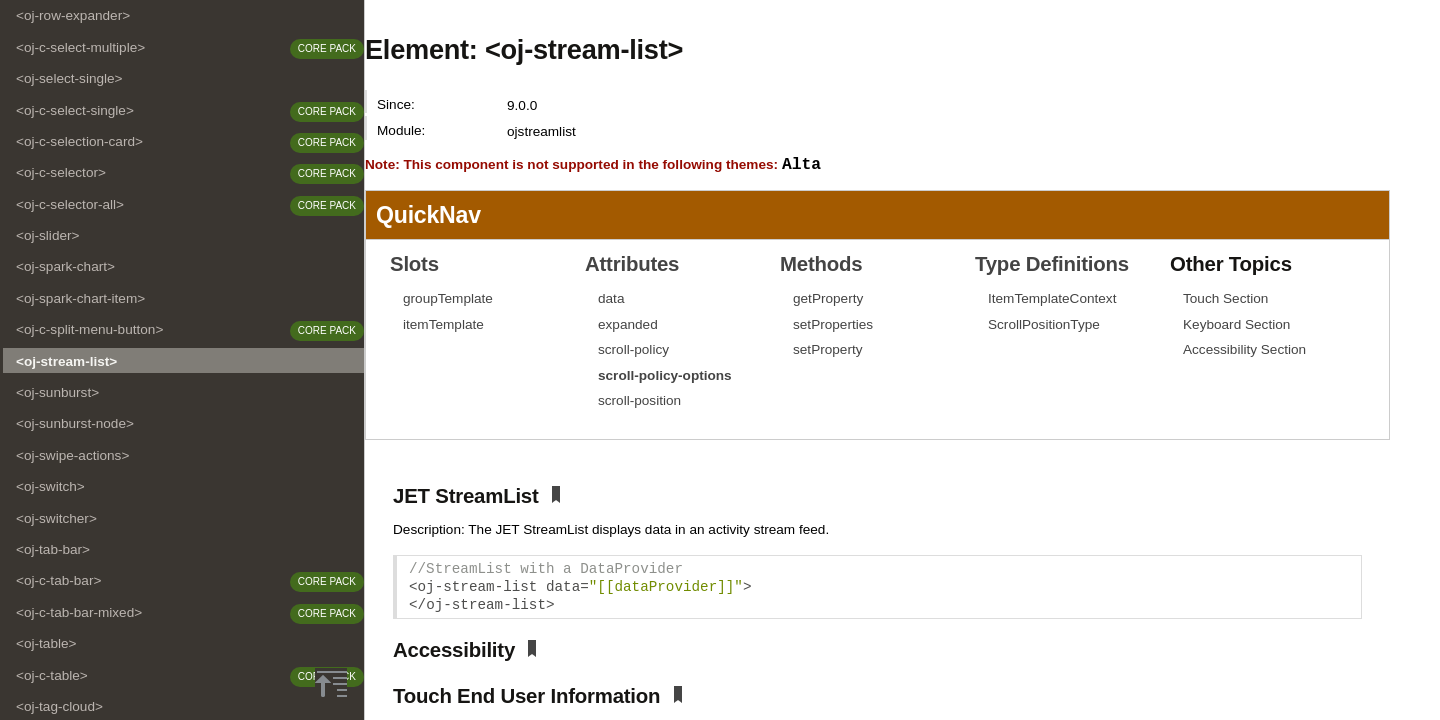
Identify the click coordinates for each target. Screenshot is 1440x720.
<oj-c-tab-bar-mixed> (79, 612)
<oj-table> (46, 643)
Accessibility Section (1244, 350)
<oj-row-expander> (73, 15)
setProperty (828, 350)
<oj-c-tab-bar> (58, 580)
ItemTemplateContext (1052, 299)
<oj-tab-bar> (53, 549)
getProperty (828, 299)
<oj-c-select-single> (75, 110)
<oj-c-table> (52, 675)
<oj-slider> (47, 235)
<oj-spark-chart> (65, 266)
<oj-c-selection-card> (79, 141)
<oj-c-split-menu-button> (89, 329)
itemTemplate (443, 325)
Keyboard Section (1236, 325)
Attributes (632, 265)
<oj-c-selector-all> (70, 204)
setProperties (833, 325)
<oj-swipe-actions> (72, 455)
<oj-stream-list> (66, 361)
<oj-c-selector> (61, 172)
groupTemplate (448, 299)
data (611, 299)
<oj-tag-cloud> (59, 706)
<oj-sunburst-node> (75, 423)
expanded (628, 325)
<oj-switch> (50, 486)
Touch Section (1225, 299)
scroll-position (639, 401)
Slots (414, 265)
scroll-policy (633, 350)
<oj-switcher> (56, 518)
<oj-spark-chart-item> (80, 298)
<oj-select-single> (69, 78)
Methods (821, 265)
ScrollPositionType (1044, 325)
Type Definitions (1052, 265)
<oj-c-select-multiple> (80, 47)
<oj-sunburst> (57, 392)
